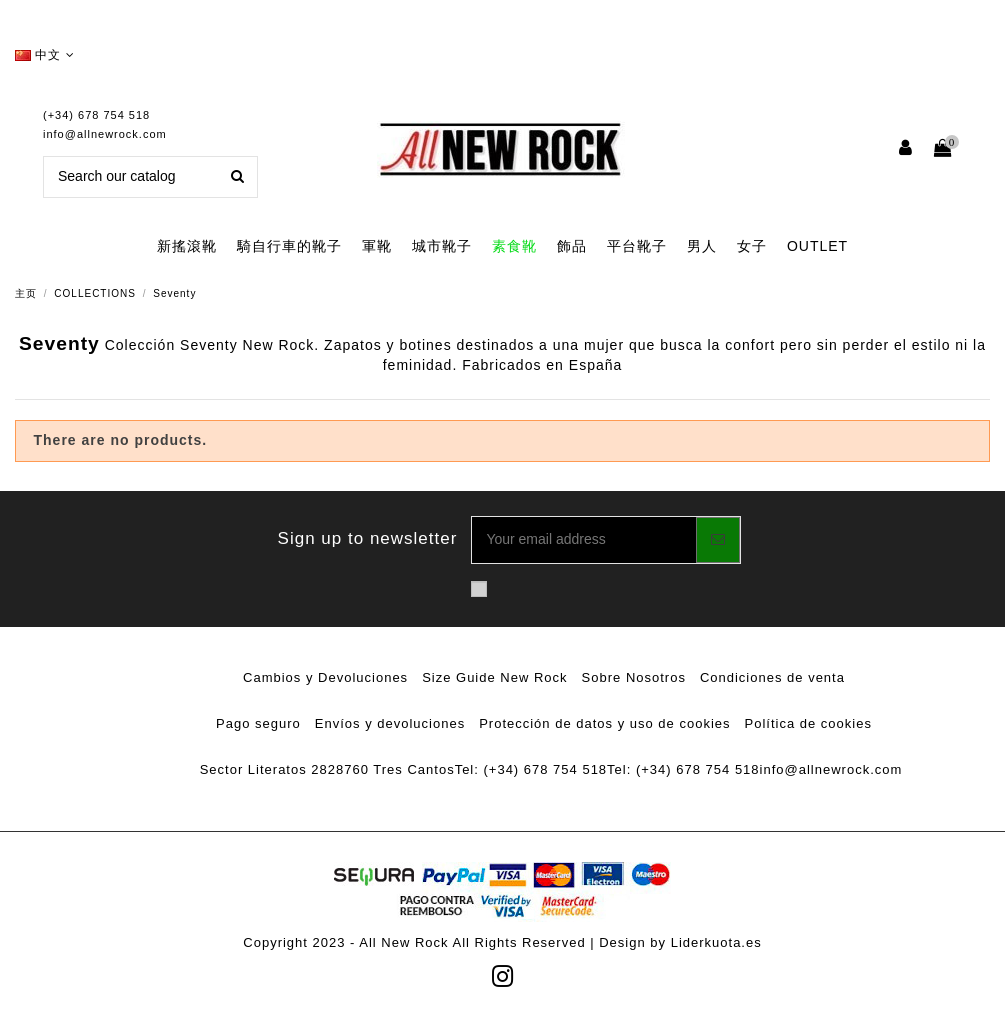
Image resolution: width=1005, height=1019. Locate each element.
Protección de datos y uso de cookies (604, 723)
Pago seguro (258, 723)
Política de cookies (808, 723)
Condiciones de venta (772, 677)
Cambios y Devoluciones (325, 677)
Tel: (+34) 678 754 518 (531, 769)
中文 (45, 55)
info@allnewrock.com (105, 134)
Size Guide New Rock (494, 677)
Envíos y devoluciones (390, 723)
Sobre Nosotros (634, 677)
